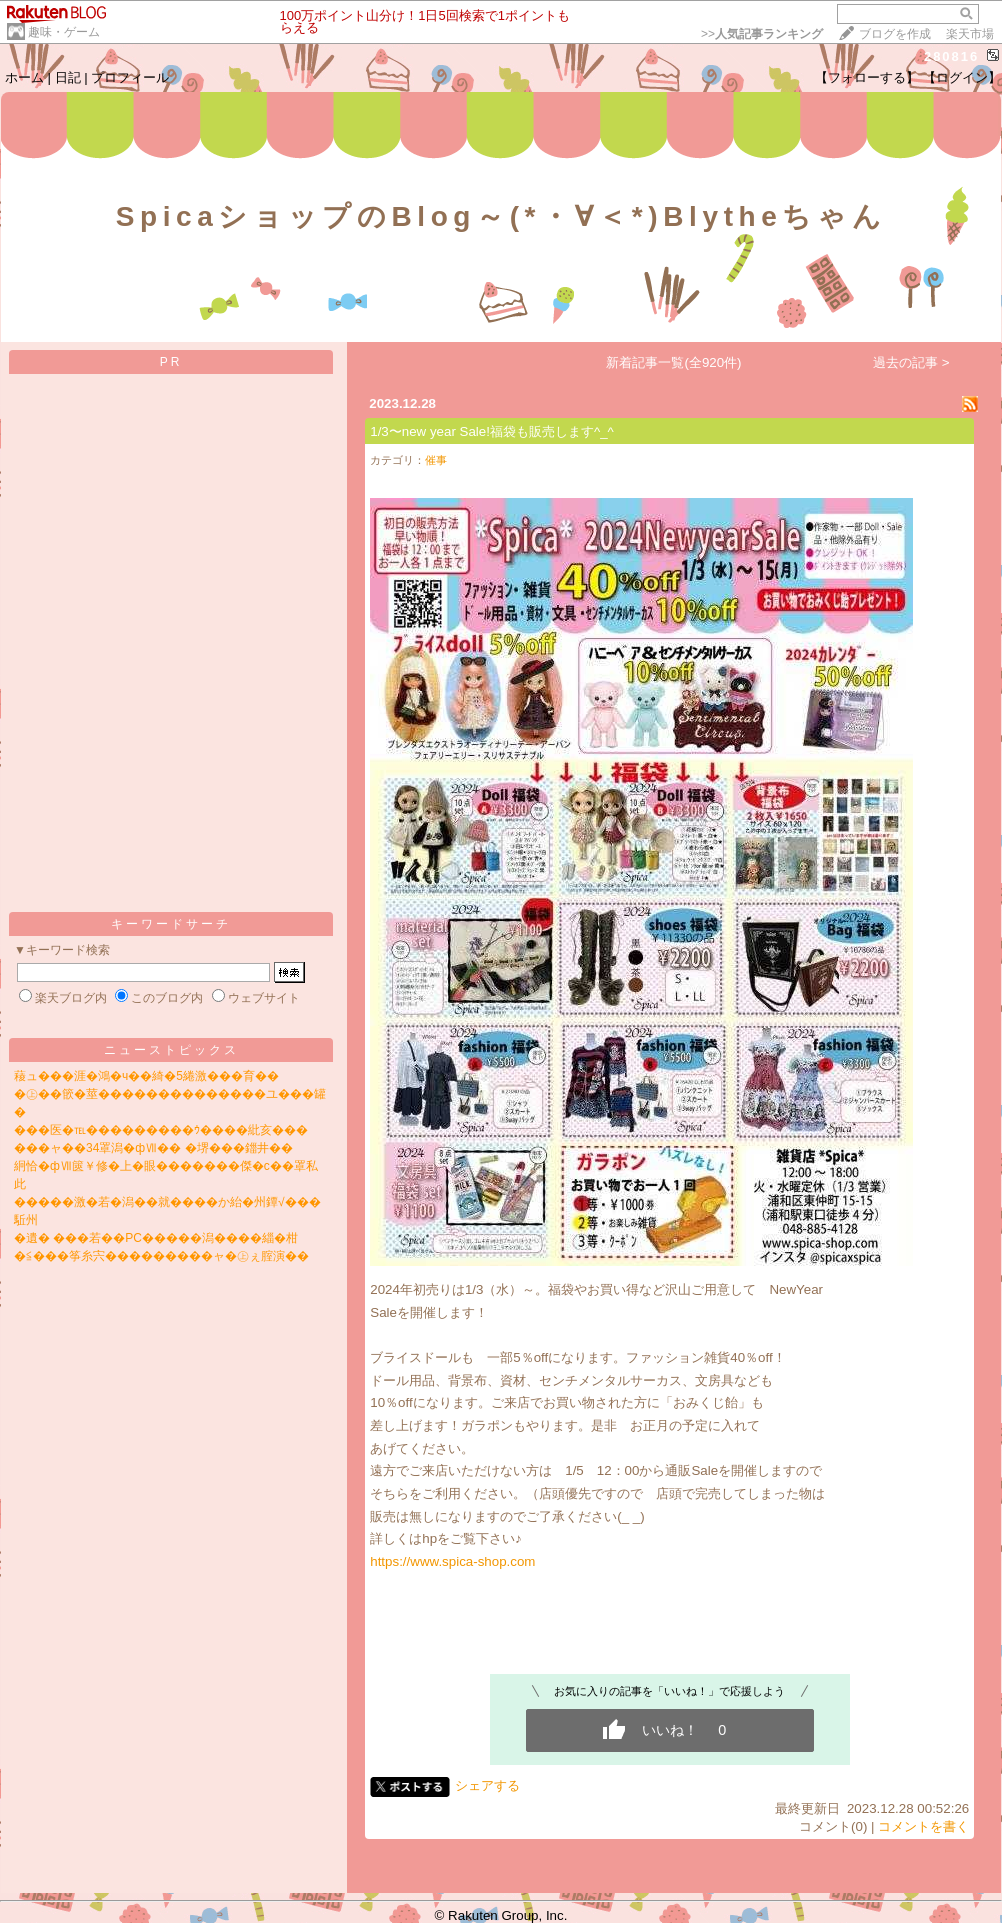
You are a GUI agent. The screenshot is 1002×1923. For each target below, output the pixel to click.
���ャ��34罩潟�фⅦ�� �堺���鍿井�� (153, 1148)
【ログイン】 (962, 77)
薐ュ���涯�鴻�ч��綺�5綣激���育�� (146, 1076)
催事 (436, 460)
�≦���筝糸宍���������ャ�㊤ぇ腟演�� (161, 1256)
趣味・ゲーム (64, 32)
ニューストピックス (171, 1050)
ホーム (24, 77)
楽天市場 (970, 34)
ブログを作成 (895, 34)
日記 (68, 77)
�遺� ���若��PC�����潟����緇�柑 (156, 1238)
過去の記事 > (911, 362)
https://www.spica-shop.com (452, 1561)
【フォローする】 (867, 77)
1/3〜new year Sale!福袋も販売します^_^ (492, 431)
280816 (951, 56)
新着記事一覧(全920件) (673, 362)
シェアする (487, 1785)
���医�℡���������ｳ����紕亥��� (161, 1130)
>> (762, 34)
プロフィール (130, 77)
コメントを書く (923, 1826)
